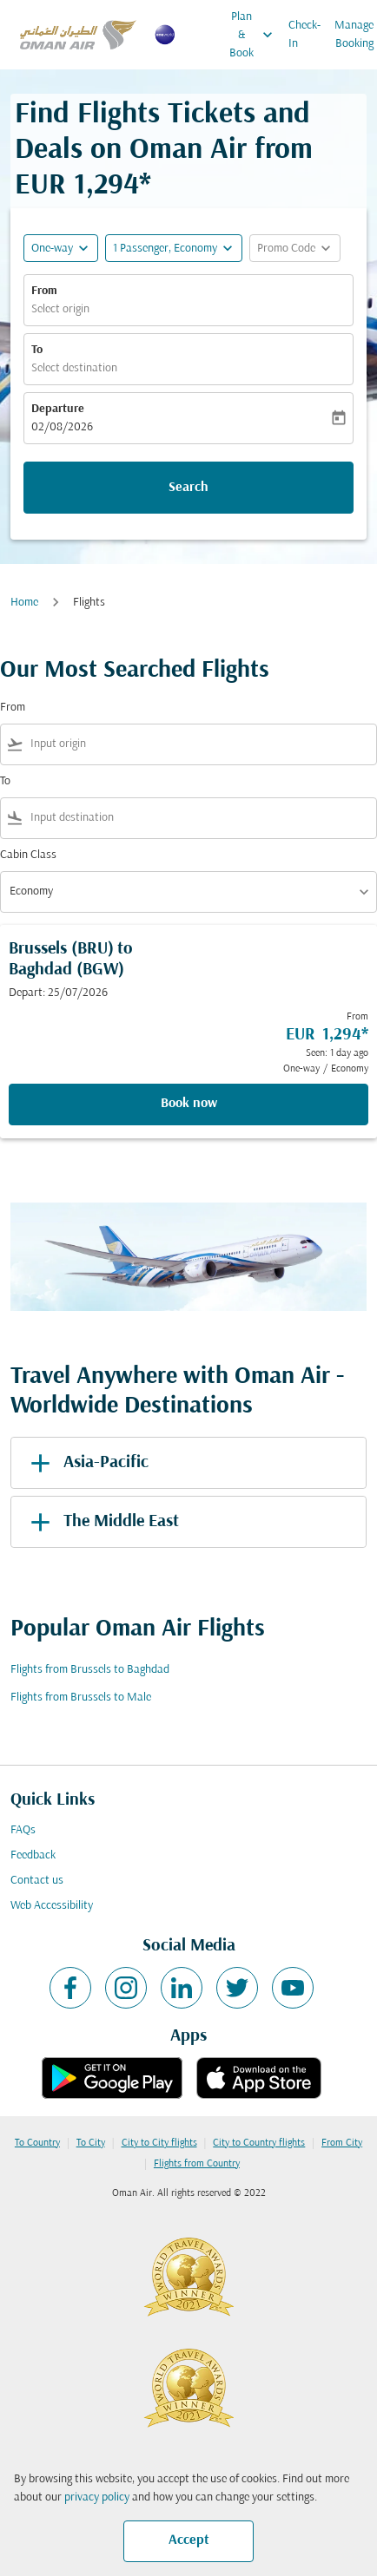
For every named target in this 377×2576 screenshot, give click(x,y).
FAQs (23, 1830)
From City (341, 2143)
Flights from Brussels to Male (80, 1697)
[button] (173, 248)
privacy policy (96, 2497)
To (37, 350)
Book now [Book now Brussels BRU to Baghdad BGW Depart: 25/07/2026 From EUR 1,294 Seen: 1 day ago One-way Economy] (189, 1104)
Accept (189, 2540)
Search (188, 488)
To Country (37, 2143)
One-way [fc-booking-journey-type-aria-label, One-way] (52, 248)
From (44, 291)
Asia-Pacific (86, 1463)
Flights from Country (197, 2164)
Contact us (36, 1880)
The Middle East (101, 1522)
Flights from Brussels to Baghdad (89, 1669)
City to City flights (159, 2143)
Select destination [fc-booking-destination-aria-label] (74, 368)
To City (90, 2143)
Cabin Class (28, 855)
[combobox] (199, 744)
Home (24, 602)
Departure (57, 409)
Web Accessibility (51, 1905)
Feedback (33, 1855)
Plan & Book (255, 34)
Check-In (304, 34)
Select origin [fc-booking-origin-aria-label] (60, 309)
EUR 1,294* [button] (83, 186)
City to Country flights (259, 2143)
